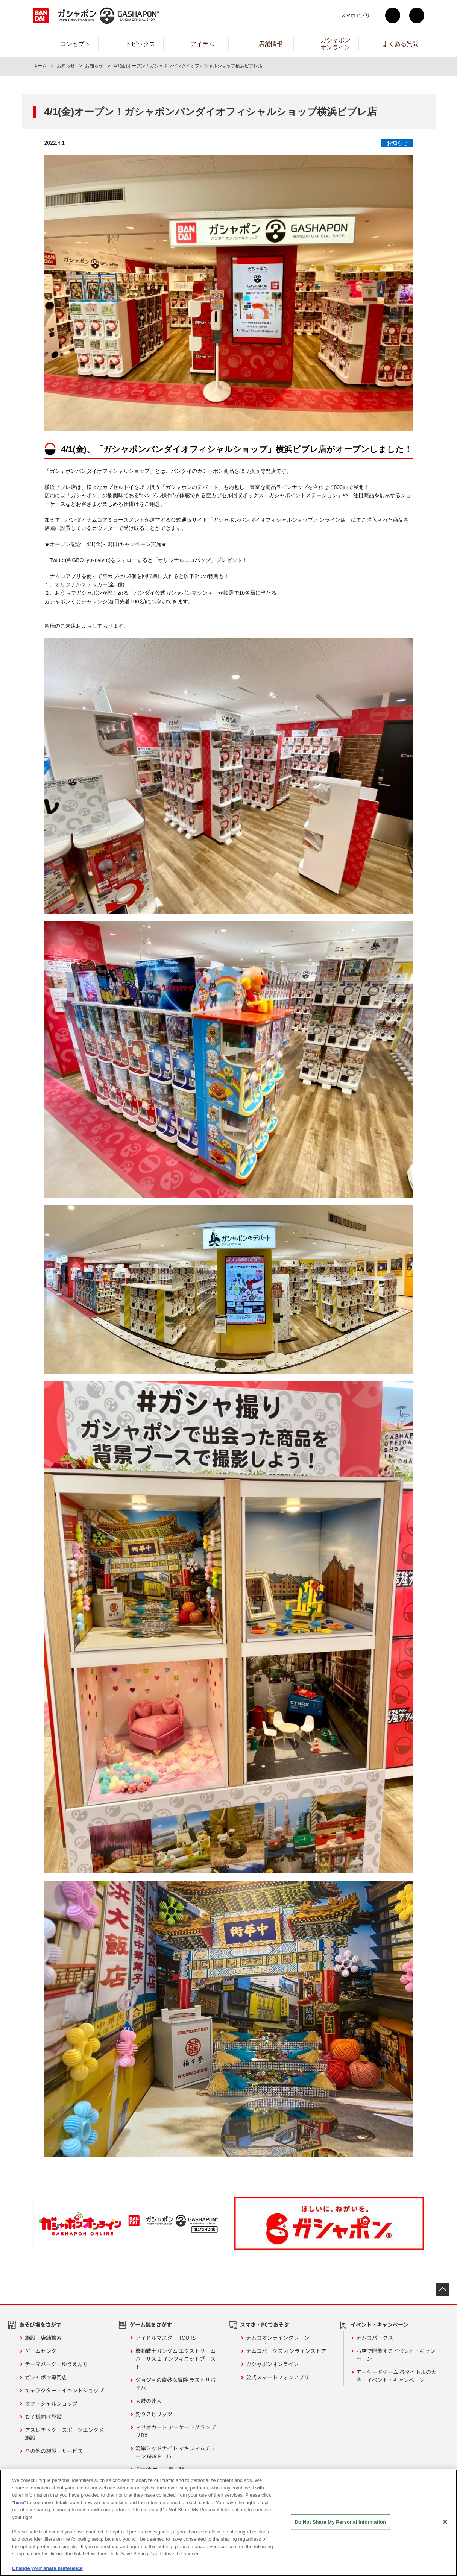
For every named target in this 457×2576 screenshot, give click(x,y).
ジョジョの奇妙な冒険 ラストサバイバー (175, 2383)
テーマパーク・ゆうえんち (56, 2364)
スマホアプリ (355, 15)
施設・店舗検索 (43, 2337)
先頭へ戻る (442, 2289)
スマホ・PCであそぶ (264, 2324)
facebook (416, 15)
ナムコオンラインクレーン (277, 2337)
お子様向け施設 (43, 2416)
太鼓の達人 (148, 2400)
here (19, 2502)
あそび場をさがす (40, 2324)
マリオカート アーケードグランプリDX (175, 2431)
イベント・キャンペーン (379, 2324)
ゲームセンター (43, 2350)
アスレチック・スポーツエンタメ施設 (64, 2433)
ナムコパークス (374, 2337)
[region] (228, 2522)
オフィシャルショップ (51, 2403)
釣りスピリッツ (153, 2414)
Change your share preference (47, 2568)
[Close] (445, 2522)
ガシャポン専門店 (46, 2377)
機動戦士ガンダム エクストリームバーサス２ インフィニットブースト (175, 2358)
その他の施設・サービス (54, 2451)
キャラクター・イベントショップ (64, 2390)
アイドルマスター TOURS (165, 2337)
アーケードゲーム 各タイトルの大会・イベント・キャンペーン (396, 2375)
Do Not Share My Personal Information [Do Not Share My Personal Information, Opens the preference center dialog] (340, 2522)
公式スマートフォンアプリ (277, 2377)
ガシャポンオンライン (272, 2364)
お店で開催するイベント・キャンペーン (395, 2354)
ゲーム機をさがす (151, 2324)
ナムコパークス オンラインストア (286, 2350)
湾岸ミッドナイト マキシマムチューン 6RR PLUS (175, 2452)
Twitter (392, 15)
